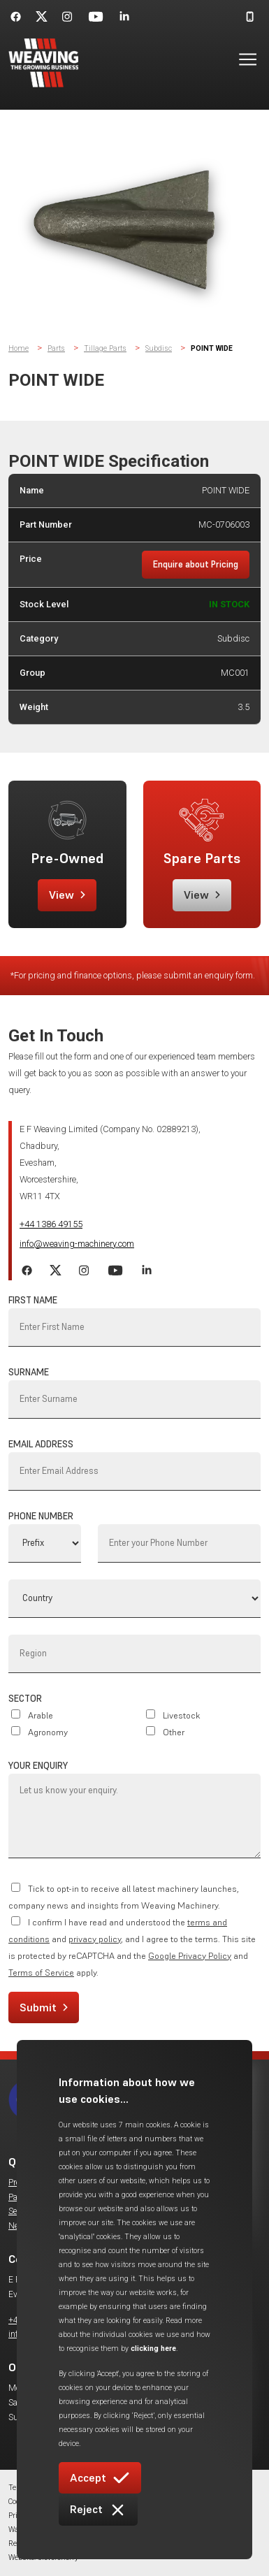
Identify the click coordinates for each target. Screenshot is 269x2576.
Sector (25, 1699)
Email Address (40, 1444)
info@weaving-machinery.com (77, 1243)
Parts (56, 348)
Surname (28, 1372)
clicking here (153, 2348)
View (67, 895)
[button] (239, 63)
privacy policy (94, 1939)
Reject (98, 2510)
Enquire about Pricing (195, 564)
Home (18, 348)
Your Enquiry (38, 1766)
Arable (40, 1715)
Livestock (182, 1715)
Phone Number (40, 1516)
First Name (32, 1300)
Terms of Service (41, 1972)
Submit (44, 2007)
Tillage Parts (105, 348)
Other (173, 1732)
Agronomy (48, 1732)
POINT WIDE (212, 348)
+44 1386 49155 (51, 1224)
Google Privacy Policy (189, 1956)
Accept (100, 2478)
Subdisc (158, 348)
